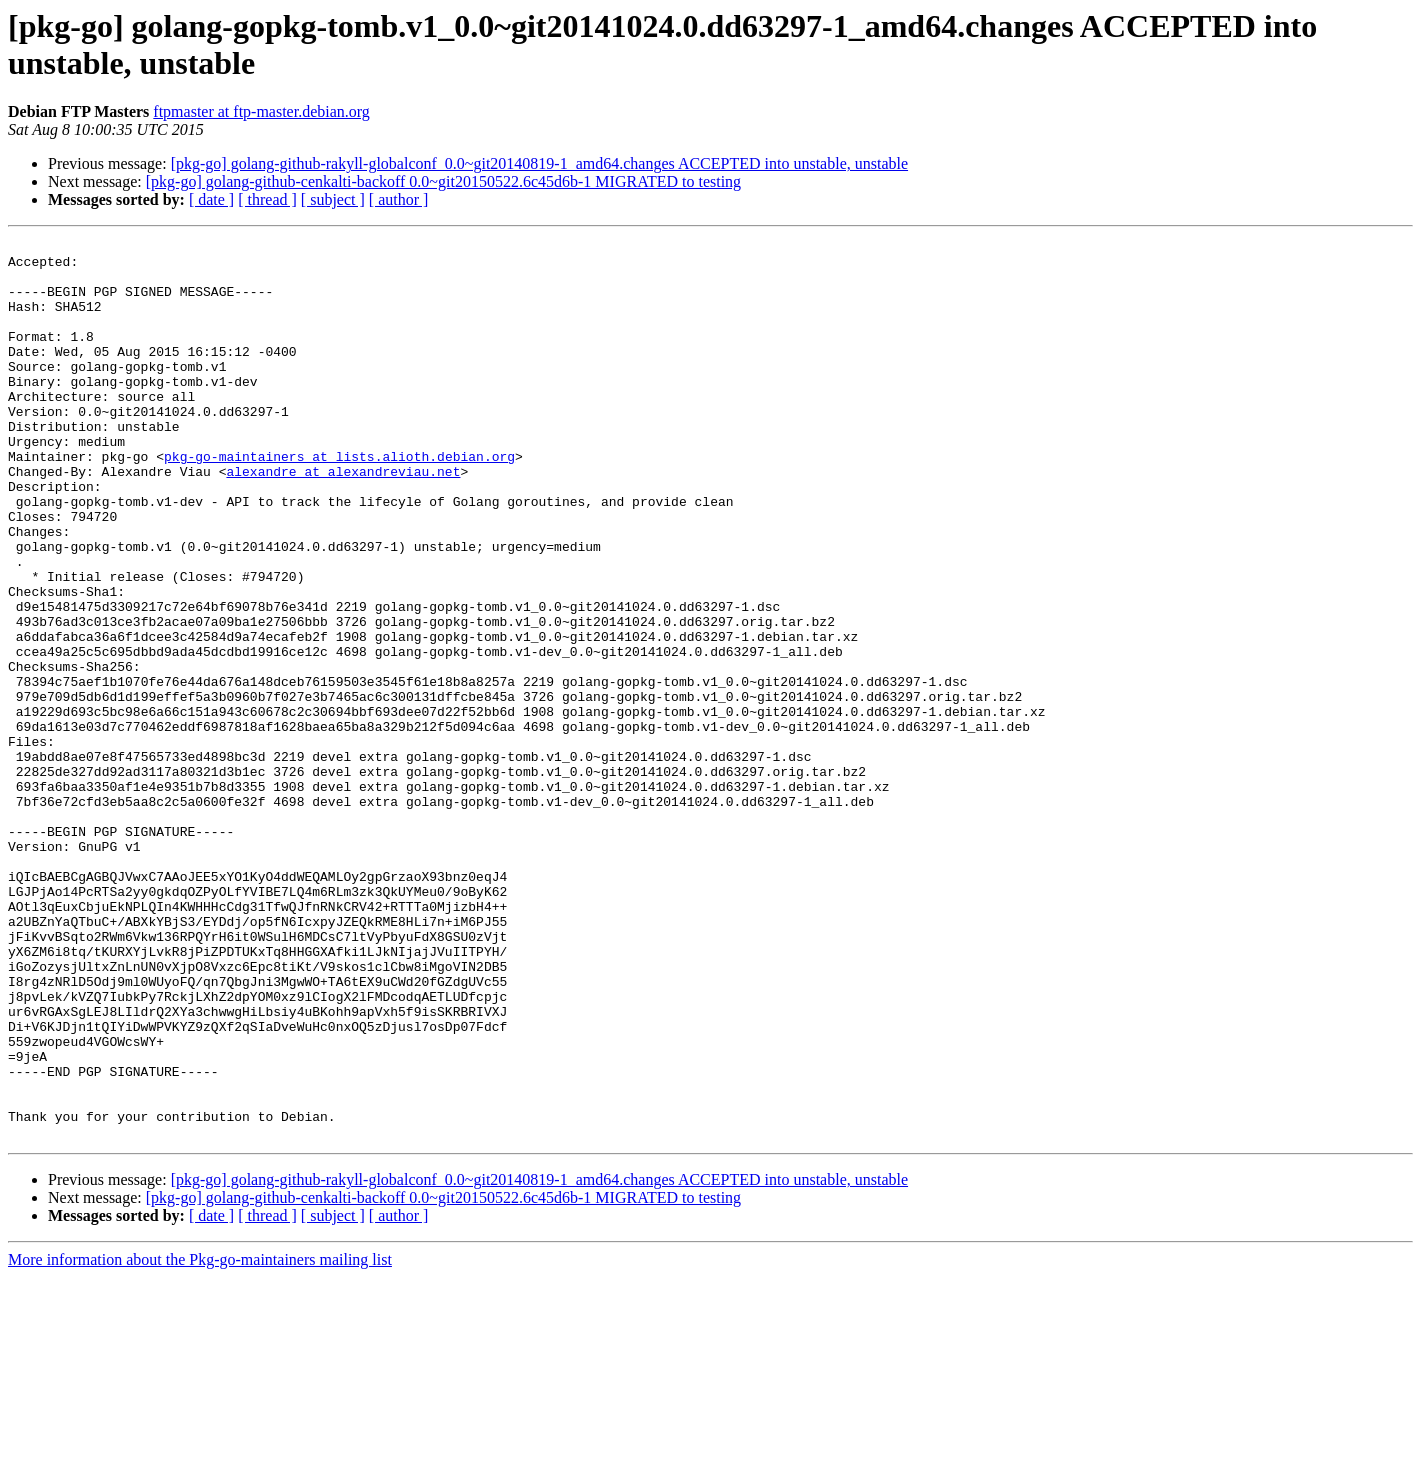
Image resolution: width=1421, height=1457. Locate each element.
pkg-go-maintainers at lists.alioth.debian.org (339, 501)
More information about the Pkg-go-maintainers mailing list (200, 1439)
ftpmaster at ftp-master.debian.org (261, 111)
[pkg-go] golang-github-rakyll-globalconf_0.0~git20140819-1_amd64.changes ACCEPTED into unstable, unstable (539, 163)
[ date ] (211, 199)
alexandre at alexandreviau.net (343, 519)
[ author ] (399, 199)
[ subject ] (333, 199)
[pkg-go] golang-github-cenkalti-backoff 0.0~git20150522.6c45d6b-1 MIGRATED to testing (443, 181)
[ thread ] (267, 199)
